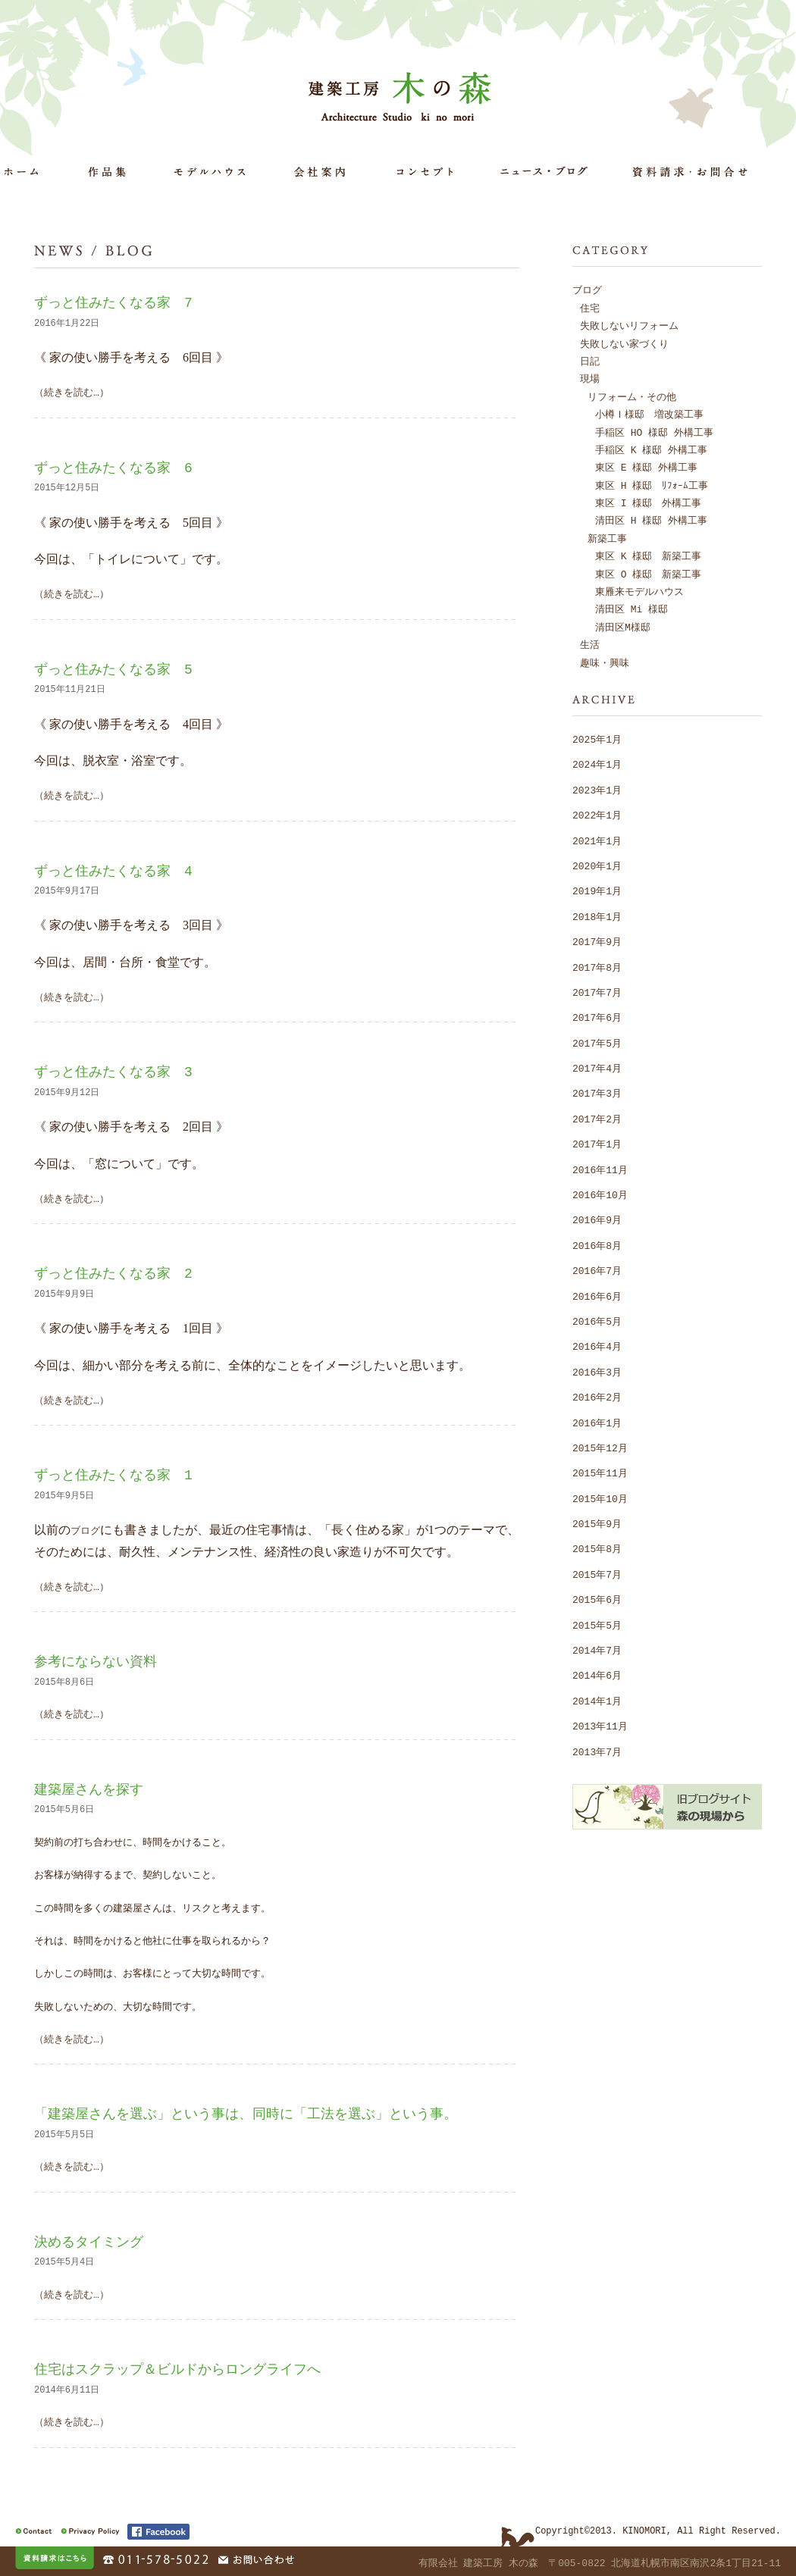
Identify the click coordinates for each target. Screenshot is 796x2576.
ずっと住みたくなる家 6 (113, 468)
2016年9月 (597, 1219)
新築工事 (607, 538)
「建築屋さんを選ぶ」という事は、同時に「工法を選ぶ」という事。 (245, 2114)
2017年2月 (597, 1118)
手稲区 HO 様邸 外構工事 (654, 432)
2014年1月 (597, 1700)
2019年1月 (597, 890)
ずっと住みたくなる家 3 (113, 1072)
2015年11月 (600, 1472)
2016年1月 (597, 1422)
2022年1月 (597, 815)
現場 (590, 378)
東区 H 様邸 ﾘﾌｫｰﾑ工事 (651, 485)
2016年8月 (597, 1245)
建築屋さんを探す (88, 1789)
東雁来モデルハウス (639, 591)
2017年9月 (597, 941)
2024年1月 (597, 764)
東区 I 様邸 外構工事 (648, 502)
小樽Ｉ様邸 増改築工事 (649, 414)
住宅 (590, 308)
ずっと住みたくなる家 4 (113, 871)
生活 (590, 644)
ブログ (85, 1529)
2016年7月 (597, 1270)
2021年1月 (597, 840)
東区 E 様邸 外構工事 (646, 467)
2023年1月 (597, 790)
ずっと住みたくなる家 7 (113, 302)
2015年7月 (597, 1574)
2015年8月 (597, 1548)
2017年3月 (597, 1093)
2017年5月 (597, 1043)
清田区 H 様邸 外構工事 (651, 520)
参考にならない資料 (95, 1661)
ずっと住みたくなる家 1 (113, 1475)
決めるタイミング (88, 2242)
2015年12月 (600, 1447)
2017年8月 (597, 967)
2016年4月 (597, 1346)
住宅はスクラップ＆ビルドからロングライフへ (177, 2369)
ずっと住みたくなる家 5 (113, 669)
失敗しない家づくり (624, 343)
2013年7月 (597, 1751)
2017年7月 (597, 992)
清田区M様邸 (622, 627)
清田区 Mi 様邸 (631, 608)
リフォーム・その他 (632, 396)
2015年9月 (597, 1523)
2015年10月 (600, 1498)
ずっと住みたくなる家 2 (113, 1273)
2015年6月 (597, 1599)
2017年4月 (597, 1068)
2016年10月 (600, 1194)
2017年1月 (597, 1143)
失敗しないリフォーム (629, 325)
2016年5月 (597, 1321)
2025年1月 (597, 739)
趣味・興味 (604, 662)
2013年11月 (600, 1725)
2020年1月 (597, 865)
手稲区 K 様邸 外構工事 (651, 449)
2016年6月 (597, 1296)
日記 (590, 361)
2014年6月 (597, 1675)
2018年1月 (597, 916)
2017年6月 (597, 1017)
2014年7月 (597, 1650)
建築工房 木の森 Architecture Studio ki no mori (403, 95)
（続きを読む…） (71, 392)
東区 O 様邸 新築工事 (648, 574)
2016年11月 (600, 1169)
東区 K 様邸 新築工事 (648, 555)
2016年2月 (597, 1397)
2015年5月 (597, 1625)
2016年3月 (597, 1372)
